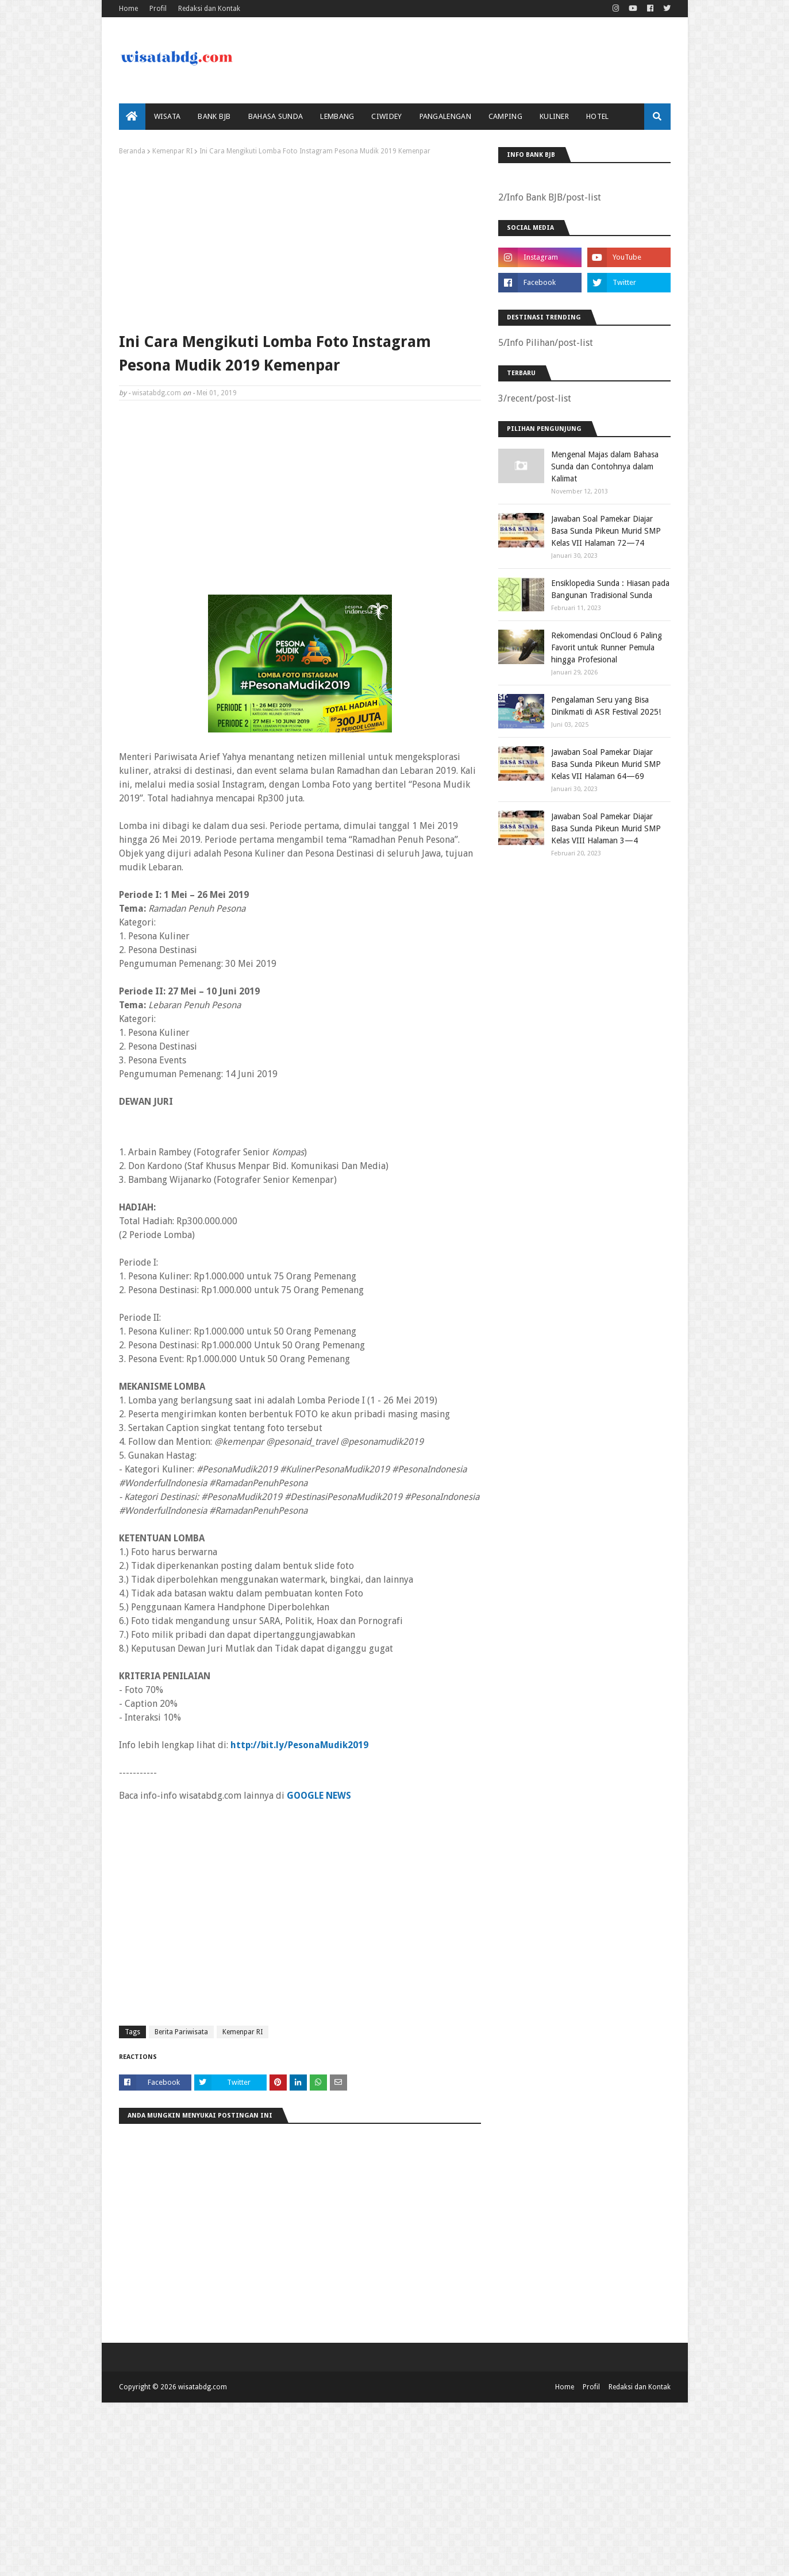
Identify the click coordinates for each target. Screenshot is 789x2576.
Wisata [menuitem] (167, 116)
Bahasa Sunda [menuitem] (275, 116)
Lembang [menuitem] (337, 116)
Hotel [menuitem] (597, 116)
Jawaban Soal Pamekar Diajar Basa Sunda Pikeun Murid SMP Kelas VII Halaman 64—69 (606, 764)
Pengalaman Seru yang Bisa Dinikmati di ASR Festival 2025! (606, 705)
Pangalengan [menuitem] (445, 116)
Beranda (132, 151)
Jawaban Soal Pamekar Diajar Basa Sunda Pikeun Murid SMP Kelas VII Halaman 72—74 (606, 530)
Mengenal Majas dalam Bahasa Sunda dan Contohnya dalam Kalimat (605, 466)
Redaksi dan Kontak (209, 9)
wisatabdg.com (156, 393)
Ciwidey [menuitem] (386, 116)
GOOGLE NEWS (319, 1795)
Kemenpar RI (172, 151)
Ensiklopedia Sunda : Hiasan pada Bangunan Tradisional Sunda (610, 589)
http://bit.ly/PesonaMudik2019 (299, 1745)
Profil (158, 9)
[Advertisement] (300, 241)
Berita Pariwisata (181, 2032)
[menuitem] (132, 116)
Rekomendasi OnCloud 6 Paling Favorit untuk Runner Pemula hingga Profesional (606, 647)
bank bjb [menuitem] (214, 116)
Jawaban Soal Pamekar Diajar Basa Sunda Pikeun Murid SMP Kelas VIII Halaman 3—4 (606, 828)
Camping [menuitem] (505, 116)
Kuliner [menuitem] (554, 116)
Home (128, 9)
